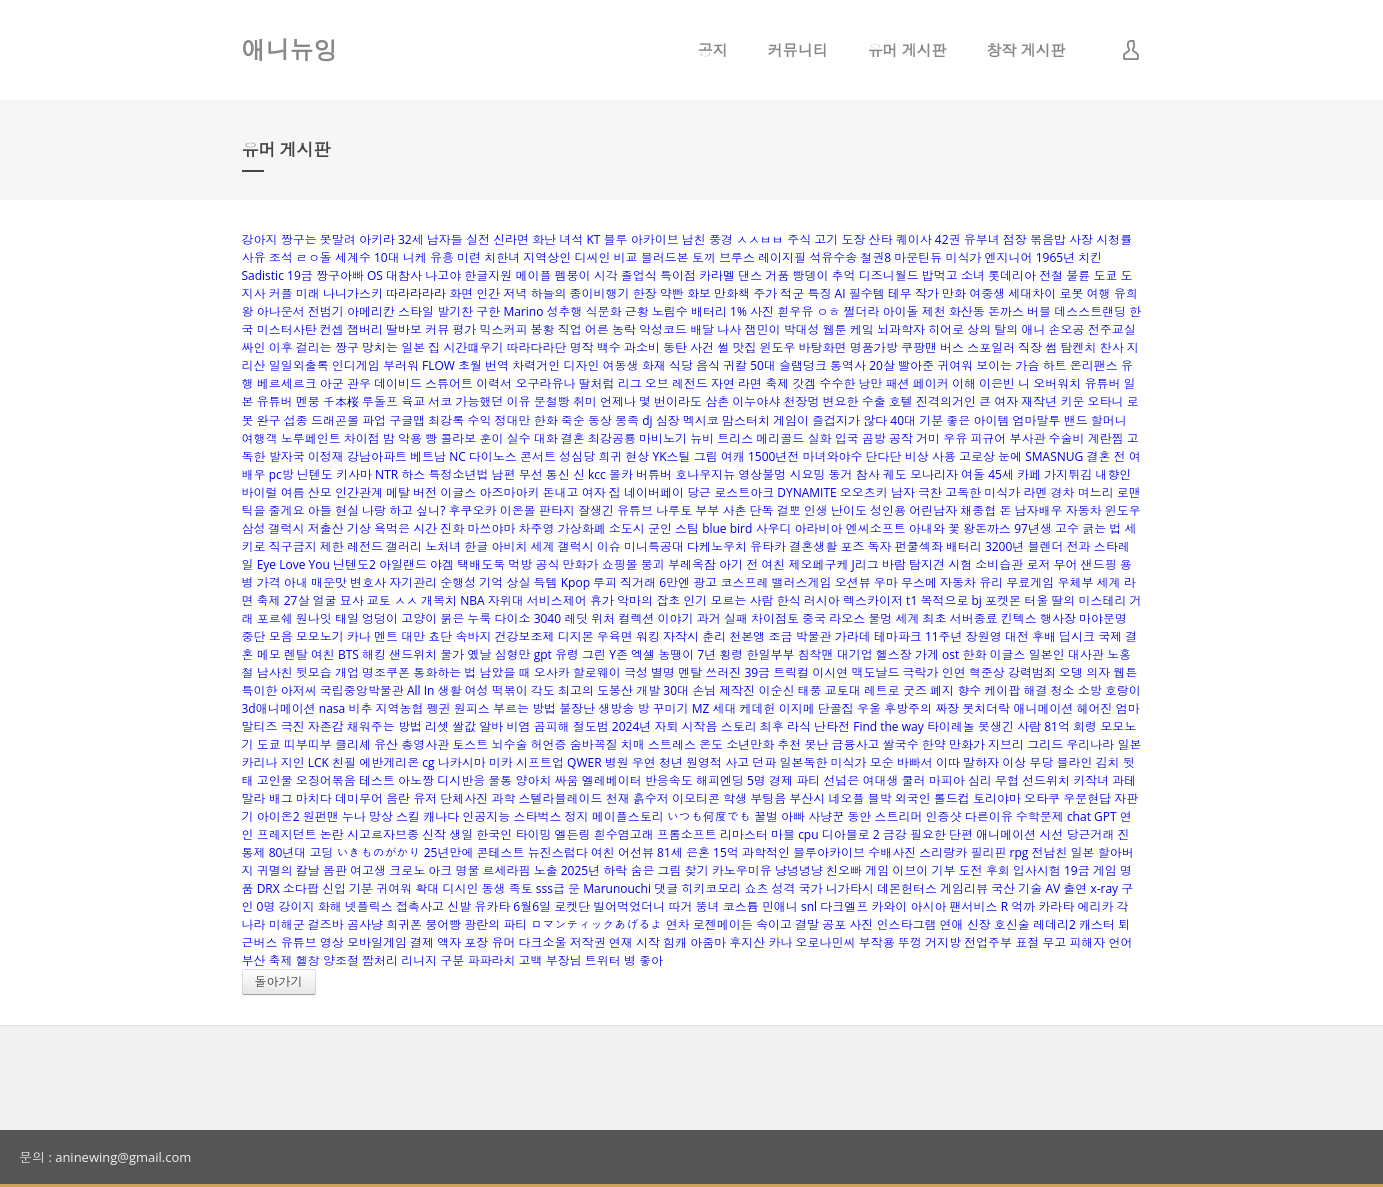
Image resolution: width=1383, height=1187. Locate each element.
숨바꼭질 (594, 744)
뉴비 (702, 438)
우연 (644, 762)
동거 (841, 474)
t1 (911, 600)
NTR (386, 474)
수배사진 (892, 852)
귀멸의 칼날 (288, 870)
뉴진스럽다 (558, 852)
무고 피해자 (1073, 942)
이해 (964, 383)
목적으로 (944, 600)
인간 (488, 293)
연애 (952, 924)
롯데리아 (1012, 275)
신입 (334, 888)
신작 (434, 834)
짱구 (347, 347)
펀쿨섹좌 (919, 546)
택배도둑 (481, 564)
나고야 (443, 275)
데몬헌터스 (907, 888)
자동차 (1084, 510)
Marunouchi (617, 888)
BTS (348, 654)
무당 (1041, 762)
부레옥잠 (692, 564)
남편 (504, 474)
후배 (1044, 636)
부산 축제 (267, 960)
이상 (1014, 762)
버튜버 (654, 474)
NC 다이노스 (483, 456)
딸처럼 (597, 383)
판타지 (557, 510)
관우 (359, 383)
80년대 (288, 852)
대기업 (855, 654)
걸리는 (314, 347)
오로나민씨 (826, 942)
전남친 (1049, 852)
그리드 (1045, 744)
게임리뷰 (964, 888)
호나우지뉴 (705, 474)
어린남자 (933, 510)
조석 (281, 257)
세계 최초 (920, 618)
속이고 (774, 924)
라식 (799, 726)
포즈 (852, 546)
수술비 (1067, 438)
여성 (477, 690)
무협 (1007, 780)
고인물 (275, 780)
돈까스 (1006, 311)
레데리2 (1054, 924)
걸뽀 (789, 510)
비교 (626, 257)
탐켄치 (1079, 347)
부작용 (877, 942)
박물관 (814, 636)
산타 (881, 239)
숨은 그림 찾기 (669, 870)
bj (977, 600)
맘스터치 (746, 420)
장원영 (984, 636)
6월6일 (532, 906)
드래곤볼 (335, 420)
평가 (464, 329)
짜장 (947, 708)
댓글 (666, 888)
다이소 (513, 618)
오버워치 (1057, 383)
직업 (570, 329)
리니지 (419, 960)
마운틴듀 (918, 257)
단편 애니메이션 (992, 834)
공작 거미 (914, 438)
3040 (547, 618)
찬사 (1112, 347)
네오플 (846, 798)
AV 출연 (1066, 888)
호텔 (901, 401)
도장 (853, 239)
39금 (757, 672)
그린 (594, 654)
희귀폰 (404, 924)
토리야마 (997, 798)
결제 (422, 942)
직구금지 (293, 546)
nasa (332, 708)
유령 (567, 654)
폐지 (942, 690)
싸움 (567, 780)
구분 (452, 960)
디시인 (460, 888)
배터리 (964, 546)
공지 (713, 50)
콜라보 (458, 438)
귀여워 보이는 (974, 365)
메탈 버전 (411, 492)
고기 (826, 239)
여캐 (733, 456)
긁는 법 (1101, 528)
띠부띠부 (308, 744)
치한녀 (502, 257)
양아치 (533, 780)
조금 (780, 636)
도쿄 (269, 744)
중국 (814, 618)
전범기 (326, 311)
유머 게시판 (907, 50)
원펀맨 (321, 816)
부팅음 (768, 798)
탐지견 (927, 564)
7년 (706, 654)
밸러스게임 (802, 582)
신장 (979, 924)
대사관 (1086, 654)
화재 (654, 365)
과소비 (642, 347)
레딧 (576, 618)
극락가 (921, 672)
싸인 (254, 347)
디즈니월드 (889, 275)
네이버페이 (654, 492)
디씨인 (592, 257)
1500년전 (773, 456)
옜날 (479, 654)
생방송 (616, 708)
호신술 (1012, 924)
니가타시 (850, 888)
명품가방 (874, 347)
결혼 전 (1105, 456)
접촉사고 (420, 906)
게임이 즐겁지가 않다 (830, 420)
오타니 (1106, 401)
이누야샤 (756, 401)
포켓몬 (1003, 600)
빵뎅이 (810, 275)
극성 (636, 672)
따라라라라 (416, 293)
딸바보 (404, 329)
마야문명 (1103, 618)
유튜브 (635, 510)
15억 (726, 852)
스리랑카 (943, 852)
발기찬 (455, 311)
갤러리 (404, 546)
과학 (503, 798)
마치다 (314, 798)
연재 (621, 942)
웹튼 (1125, 672)
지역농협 (400, 708)
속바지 (473, 636)
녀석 (571, 239)
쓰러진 (723, 672)
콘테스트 (501, 852)
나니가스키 (353, 293)
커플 (281, 293)
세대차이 (1032, 293)
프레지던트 (287, 834)
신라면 (511, 239)
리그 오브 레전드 (663, 383)
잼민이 (762, 329)
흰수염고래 (624, 834)
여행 (1099, 293)
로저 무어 (1051, 564)
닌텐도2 (354, 564)
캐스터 (1097, 924)
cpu (808, 834)
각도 (543, 690)
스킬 (408, 816)
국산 (1003, 888)
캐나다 (441, 816)
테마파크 (898, 636)
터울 (1036, 600)
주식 (799, 239)
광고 (705, 582)
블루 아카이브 (641, 239)
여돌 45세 (987, 474)
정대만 (513, 420)
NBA (472, 600)
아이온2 (278, 816)
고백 (531, 960)
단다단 (884, 456)
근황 (637, 311)
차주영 (537, 528)
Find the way (888, 726)
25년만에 (449, 852)
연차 (678, 924)
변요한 (841, 401)
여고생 (368, 870)
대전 (1017, 636)
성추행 (564, 311)
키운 (1072, 401)
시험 (960, 564)
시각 (606, 275)
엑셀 (643, 654)
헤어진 (1095, 708)
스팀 (687, 528)
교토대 (843, 690)
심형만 (513, 654)
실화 (820, 438)
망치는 (380, 347)
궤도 (895, 474)
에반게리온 (389, 762)
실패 (736, 618)
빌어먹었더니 (629, 906)
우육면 (615, 636)
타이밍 (533, 834)
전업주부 (988, 942)
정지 (577, 816)
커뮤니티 (798, 50)
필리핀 (988, 852)
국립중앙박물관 (362, 690)
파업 (374, 420)
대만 (413, 636)
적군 (792, 293)
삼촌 (717, 401)
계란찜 (1106, 438)
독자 (880, 546)
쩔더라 (861, 311)
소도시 (627, 528)
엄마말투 (1037, 420)
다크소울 (543, 942)
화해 (330, 906)
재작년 (1039, 401)
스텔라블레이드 (561, 798)
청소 (1063, 690)
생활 (449, 690)
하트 (1055, 365)
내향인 (1113, 474)
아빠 (793, 816)
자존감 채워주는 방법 (365, 726)
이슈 (609, 546)
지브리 (1006, 744)
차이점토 (775, 618)
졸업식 (639, 275)
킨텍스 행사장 (1038, 618)
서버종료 (974, 618)
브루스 (737, 257)
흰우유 (795, 311)
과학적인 (766, 852)
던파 (764, 762)
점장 (1015, 239)
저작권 (588, 942)
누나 (354, 816)
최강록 (446, 420)
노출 (546, 870)
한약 (934, 744)
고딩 (321, 852)
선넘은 (841, 780)
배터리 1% (719, 311)
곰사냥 (365, 924)
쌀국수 (901, 744)
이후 (281, 347)
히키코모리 (711, 888)
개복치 (439, 600)
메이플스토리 (628, 816)
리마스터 (744, 834)
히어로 (946, 329)
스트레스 (672, 744)
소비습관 (999, 564)
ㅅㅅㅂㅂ (760, 239)
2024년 (631, 726)
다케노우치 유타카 (736, 546)
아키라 (377, 239)
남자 (903, 492)
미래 (308, 293)
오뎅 (1071, 672)
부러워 (401, 365)
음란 (398, 798)
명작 (582, 347)
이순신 (776, 690)
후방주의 (908, 708)
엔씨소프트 (876, 528)
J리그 (865, 564)
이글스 (458, 492)
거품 (777, 275)
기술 (1030, 888)
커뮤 (437, 329)
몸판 (335, 870)
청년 (671, 762)
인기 (695, 600)
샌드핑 (1099, 564)
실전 (478, 239)
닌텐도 (315, 474)
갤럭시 (576, 546)
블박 (880, 798)
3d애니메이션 (279, 708)
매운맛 (329, 582)
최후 (772, 726)
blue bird (727, 528)
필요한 (928, 834)
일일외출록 (299, 365)
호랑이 (1123, 690)
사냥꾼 (826, 816)
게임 (877, 870)
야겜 (442, 564)
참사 (868, 474)
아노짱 (416, 780)
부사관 (1027, 438)
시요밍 (807, 474)
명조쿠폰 (386, 672)
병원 (617, 762)
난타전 (832, 726)
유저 (425, 798)
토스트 (470, 744)
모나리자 (934, 474)
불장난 (577, 708)
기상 (359, 528)
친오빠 (844, 870)
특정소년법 (458, 474)
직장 (1030, 347)
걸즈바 (326, 924)
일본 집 (420, 347)
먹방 (520, 564)
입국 (847, 438)
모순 (882, 762)
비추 (360, 708)
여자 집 (601, 492)
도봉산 (615, 690)
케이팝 (1002, 690)
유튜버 (1102, 383)
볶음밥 (1048, 239)
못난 (816, 744)
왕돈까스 (987, 528)
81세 (670, 852)
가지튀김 (1068, 474)
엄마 (1128, 708)
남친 (694, 239)
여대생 (880, 780)
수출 (874, 401)
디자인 (581, 365)
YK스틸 (671, 456)
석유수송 (833, 257)
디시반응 (461, 780)
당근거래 (1090, 834)
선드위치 (1046, 780)
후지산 (747, 942)
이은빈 (997, 383)
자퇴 (666, 726)
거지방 (943, 942)
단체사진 (464, 798)
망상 (381, 816)
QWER (584, 762)
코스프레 (744, 582)
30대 (676, 690)
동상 (600, 420)
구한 (488, 311)
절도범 (591, 726)
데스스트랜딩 (1090, 311)
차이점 (362, 438)
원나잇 (314, 618)
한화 (546, 420)
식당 (681, 365)
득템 (546, 582)
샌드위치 (413, 654)
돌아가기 (279, 981)
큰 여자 (998, 401)
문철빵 (552, 401)
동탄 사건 (688, 347)
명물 (467, 870)
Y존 (618, 654)
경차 (1063, 492)
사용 (944, 456)
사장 (1081, 239)
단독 (762, 510)
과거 (709, 618)
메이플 (533, 275)
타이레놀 (951, 726)
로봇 (1071, 293)
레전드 (365, 546)
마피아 (947, 780)
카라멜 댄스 (730, 275)
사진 (762, 311)
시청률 (1114, 239)
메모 (269, 654)
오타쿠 (1042, 798)
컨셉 (332, 329)
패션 (898, 383)
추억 (844, 275)
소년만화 (750, 744)
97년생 (1033, 528)
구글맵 (407, 420)
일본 (1129, 744)
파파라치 (491, 960)
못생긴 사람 (1009, 726)
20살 (882, 365)
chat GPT (1092, 816)
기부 (943, 870)
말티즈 (260, 726)
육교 (413, 401)
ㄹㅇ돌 (314, 257)
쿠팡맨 (919, 347)
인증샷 (944, 816)
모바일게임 (377, 942)
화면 (461, 293)
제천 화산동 (953, 311)
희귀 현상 (623, 456)
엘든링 (573, 834)
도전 (971, 870)
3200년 (1004, 546)
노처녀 (443, 546)
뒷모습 (314, 672)
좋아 (651, 960)
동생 (494, 888)
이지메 (797, 708)
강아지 (260, 239)
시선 (1051, 834)
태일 (347, 618)
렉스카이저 (873, 600)
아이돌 (901, 311)
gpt (543, 654)
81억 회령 (1070, 726)
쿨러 (914, 780)
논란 (332, 834)
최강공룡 (612, 438)
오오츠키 (864, 492)
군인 (660, 528)
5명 (756, 780)
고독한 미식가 (982, 492)
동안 (859, 816)
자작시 (681, 636)
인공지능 (486, 816)
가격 (269, 582)
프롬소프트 (687, 834)
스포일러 (991, 347)
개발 (648, 690)
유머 (503, 942)
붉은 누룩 (465, 618)
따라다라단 (537, 347)
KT (593, 239)
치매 (633, 744)
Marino (523, 311)
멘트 (386, 636)
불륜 (1078, 275)
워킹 (648, 636)
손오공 (1067, 329)
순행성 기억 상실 (485, 582)
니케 (415, 257)
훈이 (491, 438)
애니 (1033, 329)
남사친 (275, 672)
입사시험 (1037, 870)
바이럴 (260, 492)
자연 (723, 383)
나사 (729, 329)
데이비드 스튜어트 (423, 383)
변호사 (368, 582)
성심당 (577, 456)
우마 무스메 (905, 582)
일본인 (1047, 654)
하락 (615, 870)
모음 (281, 636)
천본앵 (747, 636)
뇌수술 (509, 744)
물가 (452, 654)
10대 (387, 257)
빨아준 (916, 365)
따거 (680, 906)
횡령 (731, 654)
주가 (765, 293)
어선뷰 (636, 852)
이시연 (830, 672)
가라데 (853, 636)
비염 (518, 726)
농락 (624, 329)
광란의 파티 (495, 924)
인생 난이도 (835, 510)
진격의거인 (946, 401)
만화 (954, 293)
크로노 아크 (420, 870)
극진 (293, 726)
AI (840, 293)
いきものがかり (379, 852)
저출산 (326, 528)
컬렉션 (636, 618)
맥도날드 (875, 672)
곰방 (874, 438)
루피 (605, 582)
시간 (425, 528)
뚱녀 (708, 906)
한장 (645, 293)
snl (809, 906)
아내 (296, 582)
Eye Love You (293, 564)
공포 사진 (847, 924)
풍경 (721, 239)
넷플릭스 (369, 906)
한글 (476, 546)
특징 (819, 293)
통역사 (848, 365)
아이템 (991, 420)
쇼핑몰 (620, 564)
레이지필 (782, 257)
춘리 (714, 636)
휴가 (602, 600)
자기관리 (413, 582)
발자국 (287, 456)
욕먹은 (392, 528)
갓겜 (804, 383)
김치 (1108, 762)
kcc (597, 474)
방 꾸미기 (662, 708)
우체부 (1075, 582)
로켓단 (572, 906)
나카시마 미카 (475, 762)
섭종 (296, 420)
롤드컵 (952, 798)
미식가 (963, 257)
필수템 (867, 293)
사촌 (734, 510)
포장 (476, 942)
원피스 (472, 708)
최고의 (576, 690)
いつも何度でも (709, 816)
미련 (469, 257)
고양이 (419, 618)
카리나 (260, 762)
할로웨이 (597, 672)
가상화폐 (582, 528)
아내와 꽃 (934, 528)
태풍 (810, 690)
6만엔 (674, 582)
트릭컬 (791, 672)
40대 (903, 420)
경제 (781, 780)
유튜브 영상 (312, 942)
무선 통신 (544, 474)
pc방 (281, 474)
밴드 (1076, 420)
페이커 (931, 383)
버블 (1039, 311)
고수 (1067, 528)
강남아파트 (377, 456)
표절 (1027, 942)
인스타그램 (906, 924)
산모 (320, 492)
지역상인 (547, 257)
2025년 (580, 870)
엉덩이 (380, 618)
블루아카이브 (829, 852)
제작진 (737, 690)
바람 (894, 564)
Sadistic (263, 275)
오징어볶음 (326, 780)
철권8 (875, 257)
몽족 (627, 420)
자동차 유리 (971, 582)
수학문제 (1040, 816)
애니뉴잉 (290, 49)
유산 (386, 744)
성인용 (888, 510)
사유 (254, 257)
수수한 (837, 383)
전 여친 (765, 564)
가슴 (1027, 365)
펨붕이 (573, 275)
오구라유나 (545, 383)
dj (647, 420)
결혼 (573, 438)
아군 (332, 383)
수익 (479, 420)
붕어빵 (443, 924)
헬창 (308, 960)
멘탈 (690, 672)
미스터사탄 (287, 329)
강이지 (297, 906)
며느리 (1096, 492)
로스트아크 (744, 492)
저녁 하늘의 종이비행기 (566, 293)
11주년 (944, 636)
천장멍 (801, 401)
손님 (704, 690)
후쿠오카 (473, 510)
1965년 (1055, 257)
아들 (320, 510)
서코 (440, 401)
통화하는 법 (444, 672)
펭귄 (439, 708)
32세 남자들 (430, 239)
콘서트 (538, 456)
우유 (955, 438)
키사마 (354, 474)
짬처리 (380, 960)
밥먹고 (940, 275)
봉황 (543, 329)
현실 (347, 510)
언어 (1121, 942)
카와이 (889, 906)
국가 (811, 888)
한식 (789, 600)
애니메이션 (1043, 708)
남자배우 (1039, 510)
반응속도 (669, 780)
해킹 (374, 654)
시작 (648, 942)
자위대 (506, 600)
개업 (347, 672)
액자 (449, 942)
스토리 (739, 726)
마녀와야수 (832, 456)
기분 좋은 (944, 420)
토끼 (704, 257)
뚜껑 (910, 942)
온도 (711, 744)
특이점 (678, 275)
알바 (491, 726)
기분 (361, 888)
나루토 (674, 510)
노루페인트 (311, 438)
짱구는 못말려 (318, 239)
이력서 (494, 383)
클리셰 (353, 744)
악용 (410, 438)
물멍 (880, 618)
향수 (969, 690)
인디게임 (356, 365)
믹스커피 (503, 329)
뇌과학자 (901, 329)
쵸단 (440, 636)
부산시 (807, 798)
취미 (585, 401)
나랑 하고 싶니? (403, 510)
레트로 (882, 690)
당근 (699, 492)
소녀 (973, 275)
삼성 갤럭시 (273, 528)
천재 (618, 798)
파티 (808, 780)
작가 (927, 293)
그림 (706, 456)
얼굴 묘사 (338, 600)
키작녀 (1091, 780)
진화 (452, 528)
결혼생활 (813, 546)
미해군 (287, 924)
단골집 (836, 708)
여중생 (987, 293)
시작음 (700, 726)
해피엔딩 (720, 780)
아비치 (509, 546)
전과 (1079, 546)
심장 (668, 420)
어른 (597, 329)
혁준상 (987, 672)
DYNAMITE (806, 492)
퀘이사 (914, 239)
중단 (254, 636)
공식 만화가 (566, 564)
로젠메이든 (723, 924)
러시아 (822, 600)
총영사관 (425, 744)
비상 (917, 456)
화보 (699, 293)
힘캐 (675, 942)
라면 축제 (763, 383)
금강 (895, 834)
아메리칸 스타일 (390, 311)
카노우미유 (742, 870)
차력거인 (536, 365)
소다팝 (301, 888)
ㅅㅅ (406, 600)
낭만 (871, 383)
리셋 (437, 726)
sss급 (550, 888)
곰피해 (552, 726)
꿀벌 (766, 816)
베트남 (428, 456)
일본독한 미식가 (822, 762)
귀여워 (394, 888)
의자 (1098, 672)
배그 (281, 798)
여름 (293, 492)
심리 (980, 780)
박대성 (802, 329)
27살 (297, 600)
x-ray (1104, 888)
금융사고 (856, 744)
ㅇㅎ (828, 311)
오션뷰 (853, 582)
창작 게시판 (1026, 50)
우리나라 (1090, 744)
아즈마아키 (509, 492)
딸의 (1063, 600)
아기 (731, 564)
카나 (780, 942)
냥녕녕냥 (799, 870)
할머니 (1109, 420)
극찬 (930, 492)
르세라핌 (507, 870)
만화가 (967, 744)
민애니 (780, 906)
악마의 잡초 (648, 600)
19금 (300, 275)
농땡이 (676, 654)
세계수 (353, 257)
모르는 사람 (741, 600)
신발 (459, 906)
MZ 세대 (714, 708)
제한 (332, 546)
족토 (521, 888)
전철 (1051, 275)
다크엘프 (844, 906)
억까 (1023, 906)
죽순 (573, 420)
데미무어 (359, 798)
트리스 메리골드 (760, 438)
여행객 (260, 438)
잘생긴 (596, 510)
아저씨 (299, 690)
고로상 (977, 456)
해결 (1035, 690)
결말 (807, 924)
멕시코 (701, 420)
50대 (763, 365)
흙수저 (651, 798)
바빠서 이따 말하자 (948, 762)
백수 (609, 347)
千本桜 (341, 401)
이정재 (326, 456)
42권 (948, 239)
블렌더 (1045, 546)
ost (950, 654)
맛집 (744, 347)
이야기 (676, 618)
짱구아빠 (340, 275)
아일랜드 (403, 564)
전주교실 (1112, 329)
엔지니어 (1009, 257)
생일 (461, 834)
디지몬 (576, 636)
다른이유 (989, 816)
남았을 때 (504, 672)
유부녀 (982, 239)
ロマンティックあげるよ (597, 924)
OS (375, 275)
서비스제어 (557, 600)
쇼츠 (756, 888)
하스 (413, 474)
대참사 (404, 275)
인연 (954, 672)
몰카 (621, 474)
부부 (707, 510)
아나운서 (281, 311)
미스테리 (1102, 600)
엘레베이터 (612, 780)
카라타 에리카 (1075, 906)
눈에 (1010, 456)
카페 (1029, 474)
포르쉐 (275, 618)
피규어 (988, 438)
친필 (344, 762)
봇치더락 (986, 708)
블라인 (1074, 762)
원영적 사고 (717, 762)
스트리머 (898, 816)
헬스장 (894, 654)
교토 (379, 600)
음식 (708, 365)
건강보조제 (525, 636)
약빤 (672, 293)
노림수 (670, 311)
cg (428, 762)
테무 (900, 293)
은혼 (698, 852)
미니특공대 (654, 546)
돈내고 (561, 492)
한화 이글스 (993, 654)
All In (420, 690)
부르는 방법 (524, 708)
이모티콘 (696, 798)
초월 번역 (483, 365)
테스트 (377, 780)
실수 (519, 438)
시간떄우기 (473, 347)
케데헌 (758, 708)
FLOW (438, 365)
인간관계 (359, 492)
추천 (789, 744)
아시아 (928, 906)
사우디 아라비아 (798, 528)
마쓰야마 (491, 528)
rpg (1019, 852)
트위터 (603, 960)
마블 (783, 834)
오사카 (552, 672)
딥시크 (1077, 636)
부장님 (564, 960)
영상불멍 (762, 474)
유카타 (492, 906)
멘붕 (308, 401)
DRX (268, 888)
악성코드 (663, 329)
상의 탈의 (992, 329)
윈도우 (1123, 510)
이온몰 (518, 510)
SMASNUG (1054, 456)
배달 (702, 329)
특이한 (260, 690)
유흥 (442, 257)
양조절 (341, 960)
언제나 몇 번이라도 (651, 401)
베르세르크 (287, 383)
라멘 (1035, 492)
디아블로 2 (851, 834)
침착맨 (816, 654)
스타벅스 (537, 816)
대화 (546, 438)
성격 (784, 888)
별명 (663, 672)
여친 (603, 852)
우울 (869, 708)
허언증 (549, 744)
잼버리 (365, 329)
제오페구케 (818, 564)
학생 (735, 798)
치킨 (1090, 257)
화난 (544, 239)
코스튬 (741, 906)
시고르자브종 (383, 834)
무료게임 (1030, 582)
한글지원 (488, 275)
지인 (293, 762)
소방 (1090, 690)
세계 (543, 546)
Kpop (575, 582)
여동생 (621, 365)
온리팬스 (1094, 365)
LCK (318, 762)
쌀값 (464, 726)
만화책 (732, 293)
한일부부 (770, 654)
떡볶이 (510, 690)
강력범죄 (1032, 672)
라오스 (847, 618)
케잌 (862, 329)
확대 (427, 888)
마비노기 (663, 438)
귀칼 (735, 365)
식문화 (604, 311)
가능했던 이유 (492, 401)
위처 (603, 618)
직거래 (638, 582)
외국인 (913, 798)
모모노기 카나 (333, 636)
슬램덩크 (803, 365)
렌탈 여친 (309, 654)
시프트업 (540, 762)
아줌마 (708, 942)
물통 (500, 780)
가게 (927, 654)
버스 (952, 347)
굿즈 (915, 690)
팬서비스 (974, 906)
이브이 (910, 870)
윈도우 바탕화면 (803, 347)
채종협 (978, 510)
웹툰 (835, 329)
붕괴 (653, 564)
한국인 (494, 834)
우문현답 (1087, 798)
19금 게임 (1090, 870)
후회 (998, 870)
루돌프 (380, 401)
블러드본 (665, 257)
